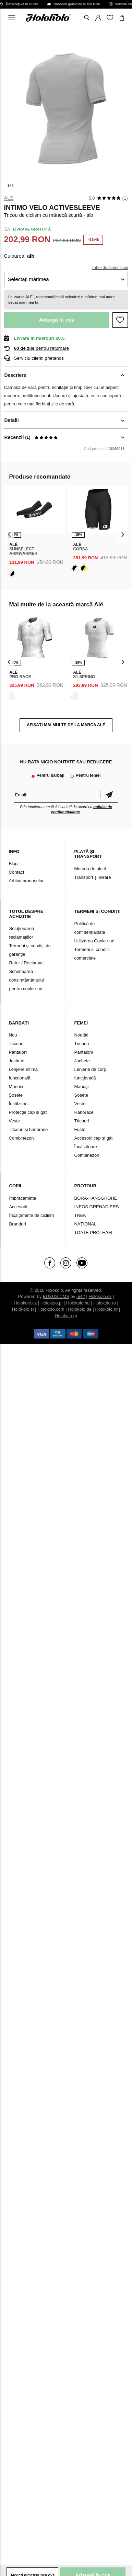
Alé (9, 198)
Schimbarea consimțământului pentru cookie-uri (26, 980)
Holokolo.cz (25, 1303)
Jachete (17, 1060)
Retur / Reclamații (27, 962)
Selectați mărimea (28, 279)
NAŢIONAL (85, 1224)
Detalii (11, 420)
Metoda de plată (90, 868)
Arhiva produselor (26, 880)
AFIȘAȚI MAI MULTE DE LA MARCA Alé (66, 725)
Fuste (79, 1129)
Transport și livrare (92, 877)
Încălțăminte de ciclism (31, 1215)
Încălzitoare (85, 1146)
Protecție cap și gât (28, 1112)
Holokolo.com (50, 1309)
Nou (13, 1035)
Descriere (15, 375)
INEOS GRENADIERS (96, 1206)
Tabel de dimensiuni (110, 267)
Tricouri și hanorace (28, 1129)
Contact (16, 872)
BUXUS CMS (56, 1296)
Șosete (16, 1095)
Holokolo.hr (106, 1309)
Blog (13, 863)
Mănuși (16, 1086)
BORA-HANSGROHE (95, 1198)
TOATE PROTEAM (93, 1232)
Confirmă (109, 795)
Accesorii (18, 1206)
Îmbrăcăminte (22, 1198)
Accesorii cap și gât (93, 1138)
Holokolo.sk (99, 1296)
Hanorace (83, 1112)
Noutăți (81, 1035)
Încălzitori (18, 1103)
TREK (80, 1215)
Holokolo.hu (78, 1303)
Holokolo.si (23, 1309)
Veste (14, 1120)
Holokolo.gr (66, 1315)
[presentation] (9, 534)
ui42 (80, 1296)
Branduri (17, 1224)
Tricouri (16, 1043)
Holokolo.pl (51, 1303)
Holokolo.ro (104, 1303)
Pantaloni (18, 1052)
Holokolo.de (80, 1309)
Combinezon (21, 1138)
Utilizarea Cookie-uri (94, 940)
